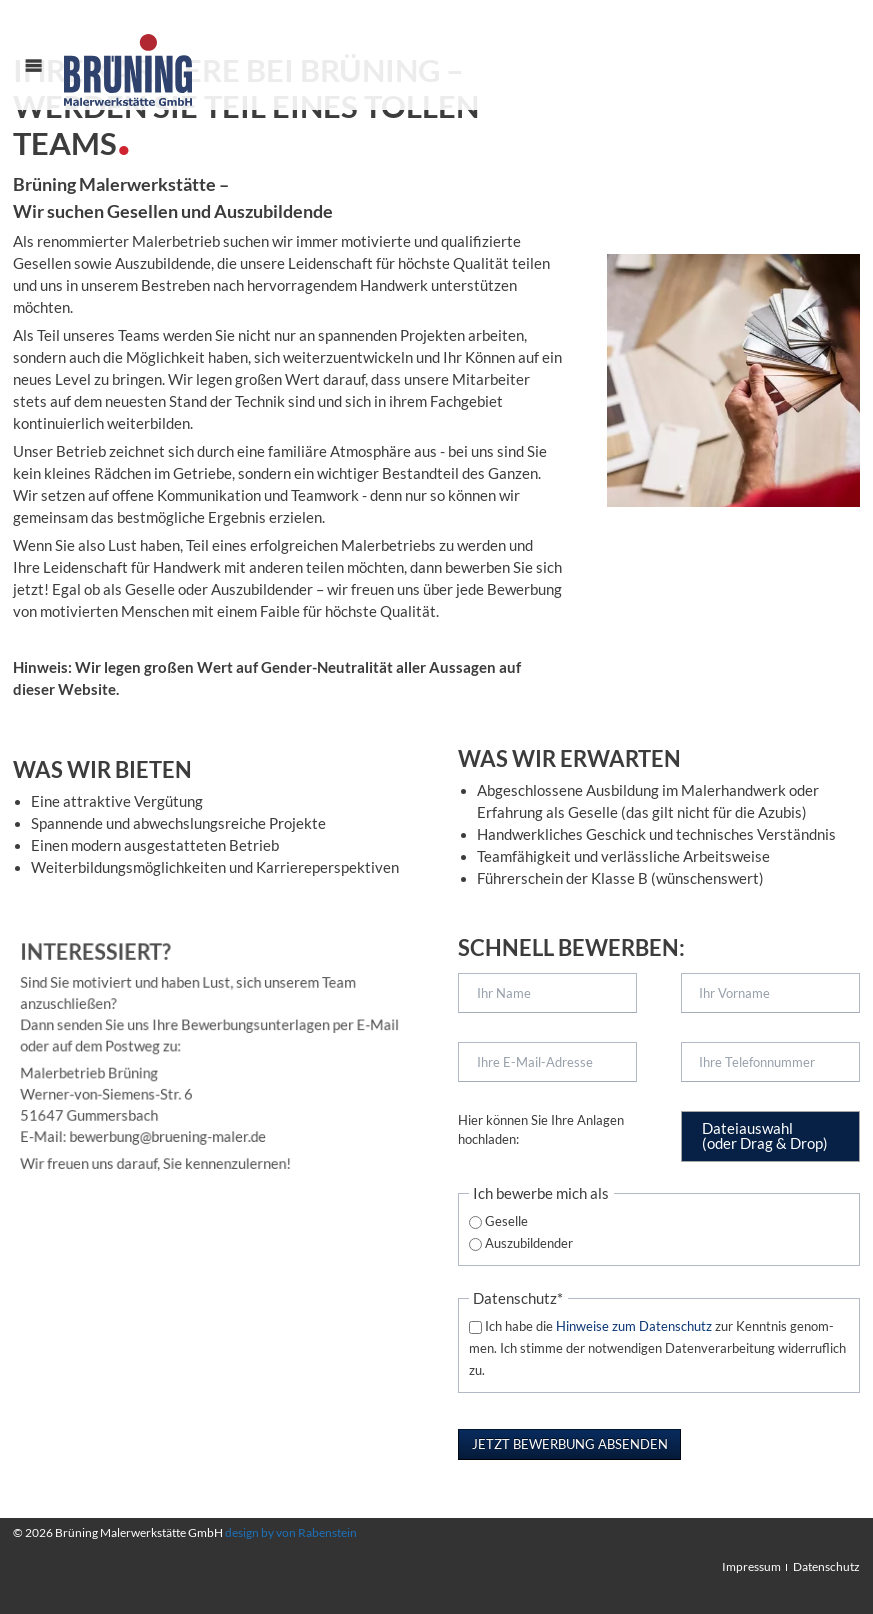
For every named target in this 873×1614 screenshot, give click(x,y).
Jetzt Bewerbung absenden (570, 1444)
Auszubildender (529, 1243)
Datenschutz (826, 1566)
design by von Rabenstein (291, 1532)
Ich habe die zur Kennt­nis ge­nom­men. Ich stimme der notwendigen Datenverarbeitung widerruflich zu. (657, 1348)
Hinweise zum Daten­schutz (634, 1326)
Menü (45, 84)
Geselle (506, 1221)
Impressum (751, 1566)
